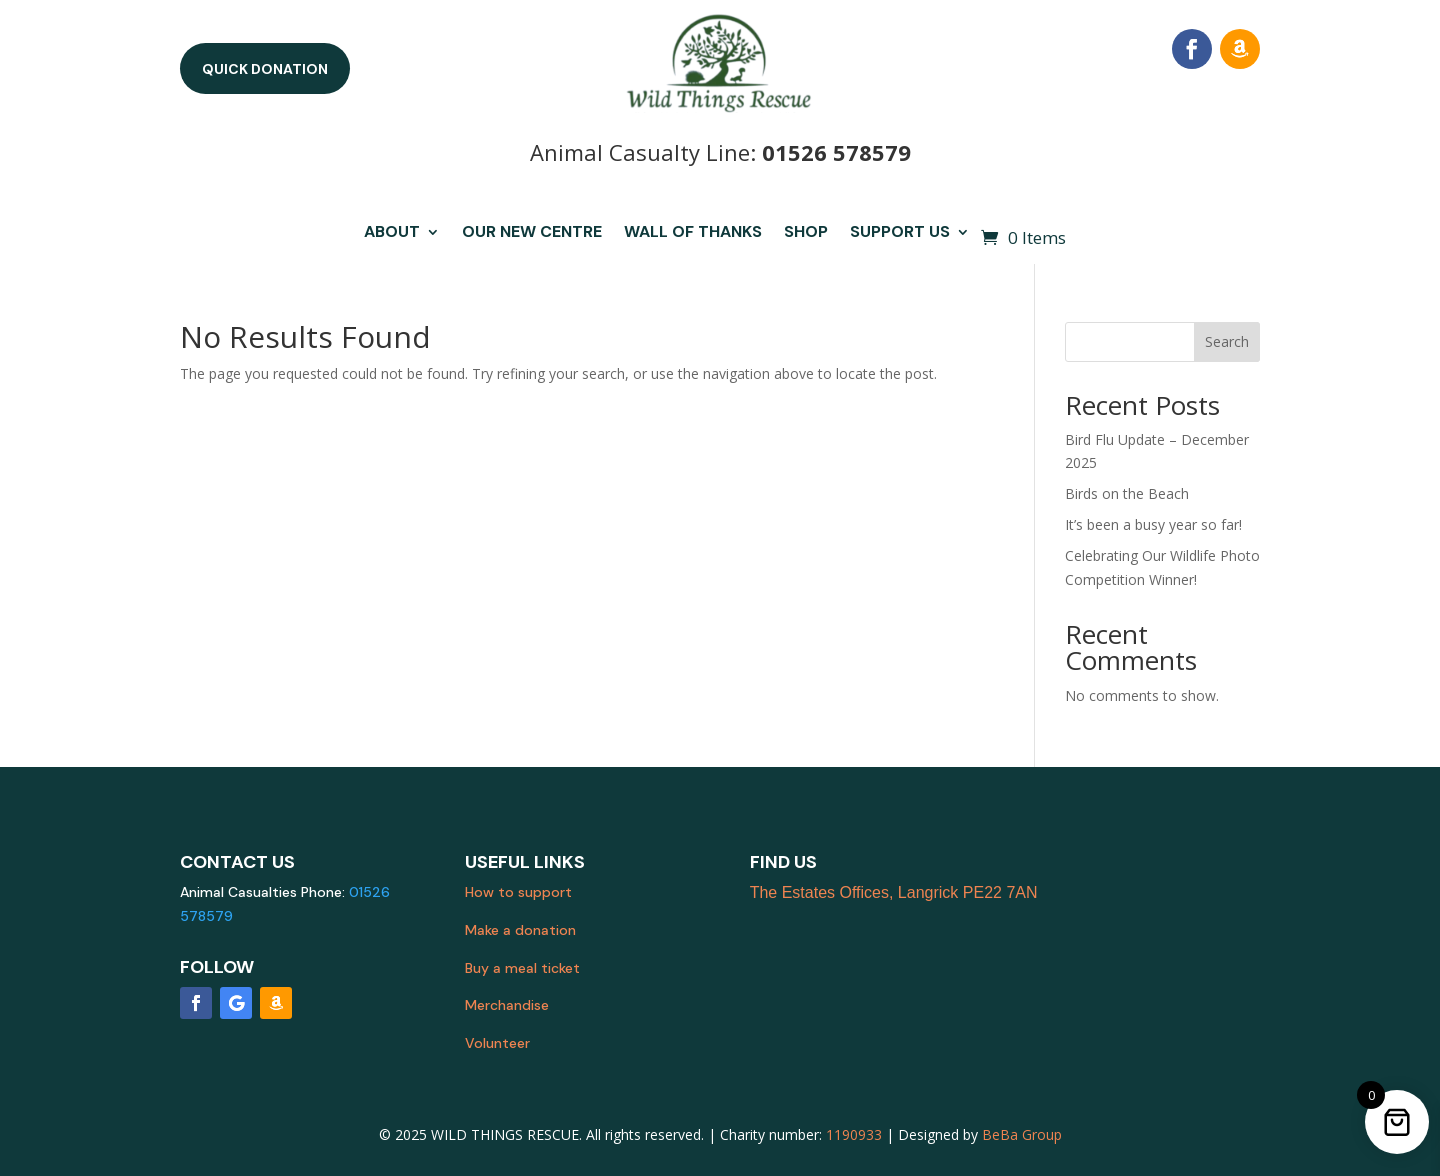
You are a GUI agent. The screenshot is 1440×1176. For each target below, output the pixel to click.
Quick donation (265, 69)
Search (1227, 341)
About (392, 233)
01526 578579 (836, 152)
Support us (900, 233)
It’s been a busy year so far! (1153, 524)
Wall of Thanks (693, 233)
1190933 (854, 1134)
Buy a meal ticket (522, 968)
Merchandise (507, 1005)
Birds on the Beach (1127, 493)
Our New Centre (532, 233)
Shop (806, 233)
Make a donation (520, 930)
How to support (518, 892)
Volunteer (497, 1043)
